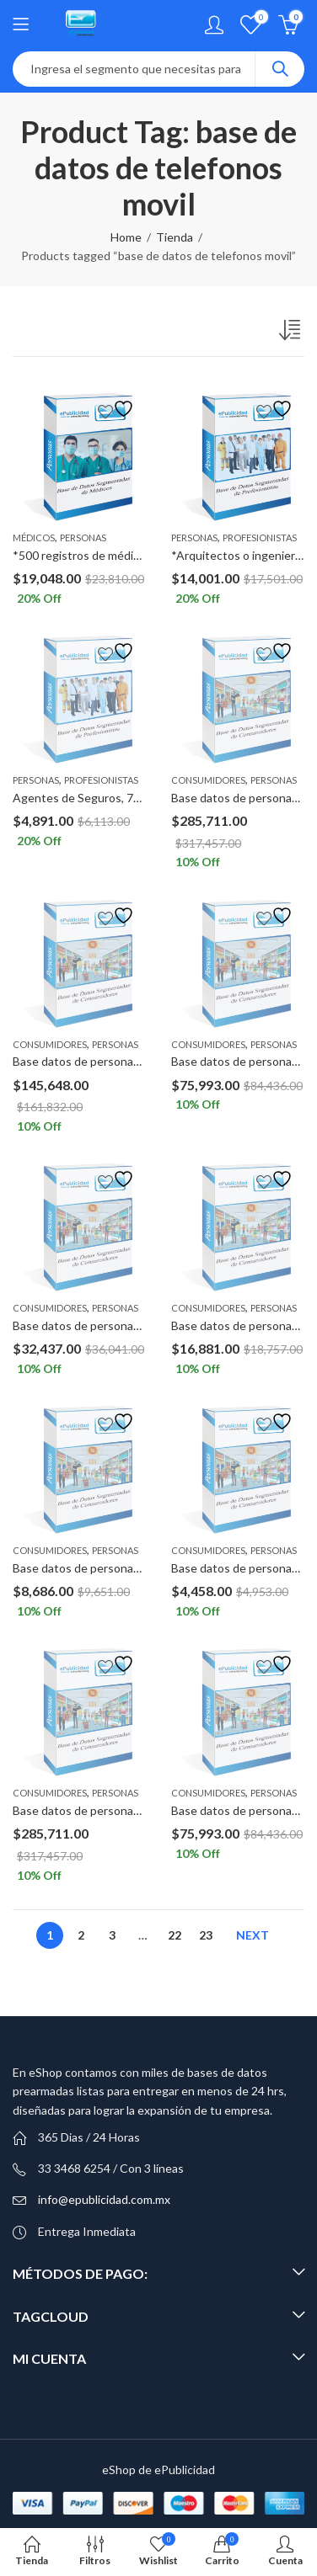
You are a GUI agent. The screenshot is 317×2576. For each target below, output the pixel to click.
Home (126, 237)
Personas (83, 537)
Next (252, 1935)
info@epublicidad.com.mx (104, 2199)
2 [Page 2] (81, 1935)
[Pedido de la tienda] (291, 333)
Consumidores (208, 779)
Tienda (174, 237)
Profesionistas (260, 537)
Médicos (34, 537)
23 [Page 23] (205, 1935)
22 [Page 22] (174, 1935)
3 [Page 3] (112, 1935)
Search (279, 69)
